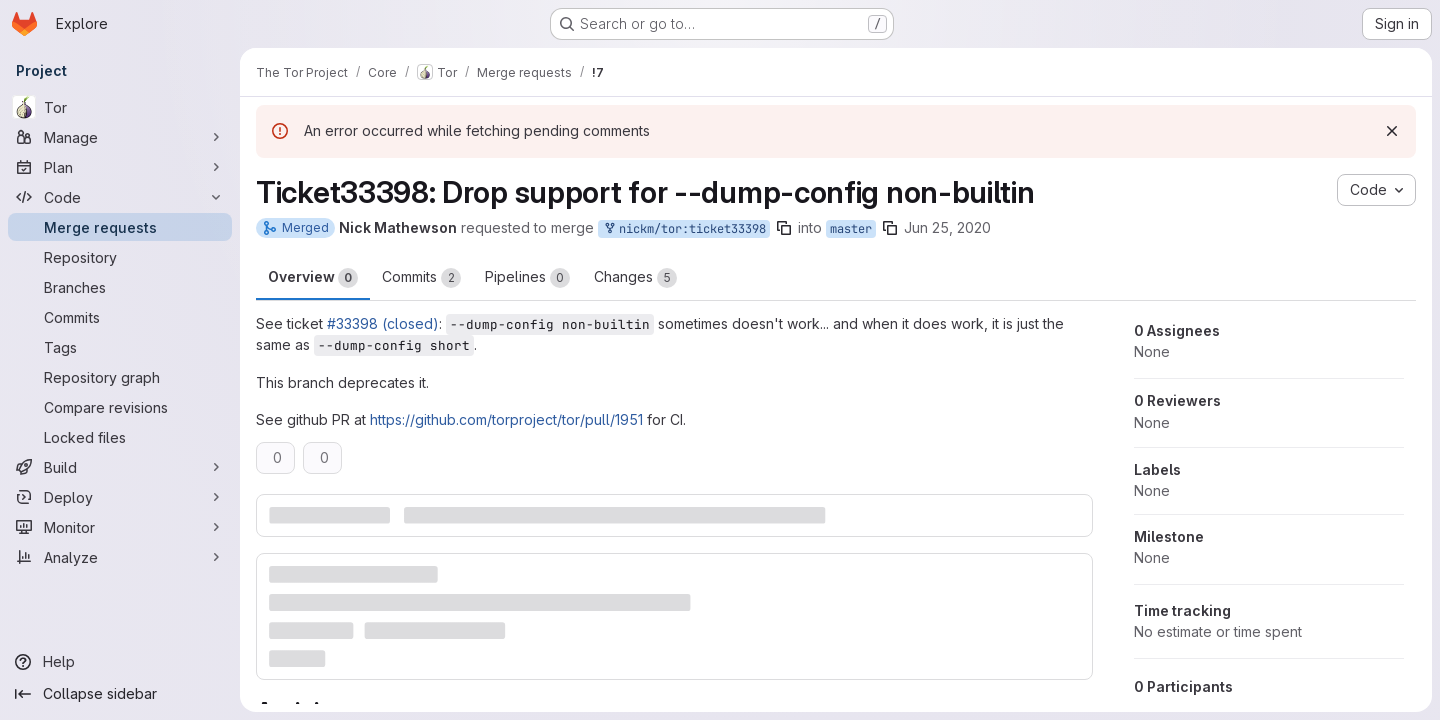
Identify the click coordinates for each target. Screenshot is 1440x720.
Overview (313, 278)
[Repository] (120, 257)
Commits (421, 278)
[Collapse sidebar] (120, 694)
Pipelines (527, 278)
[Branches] (120, 287)
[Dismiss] (1392, 131)
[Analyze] (120, 557)
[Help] (120, 662)
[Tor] (120, 107)
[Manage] (120, 137)
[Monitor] (120, 527)
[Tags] (120, 347)
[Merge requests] (120, 227)
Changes (635, 278)
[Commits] (120, 317)
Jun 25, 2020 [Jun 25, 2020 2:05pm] (947, 227)
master (851, 229)
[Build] (120, 467)
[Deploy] (120, 497)
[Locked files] (120, 437)
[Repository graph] (120, 377)
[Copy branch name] (784, 228)
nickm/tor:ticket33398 (684, 229)
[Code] (120, 197)
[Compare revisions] (120, 407)
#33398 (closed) (383, 323)
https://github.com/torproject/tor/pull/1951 (506, 419)
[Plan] (120, 167)
